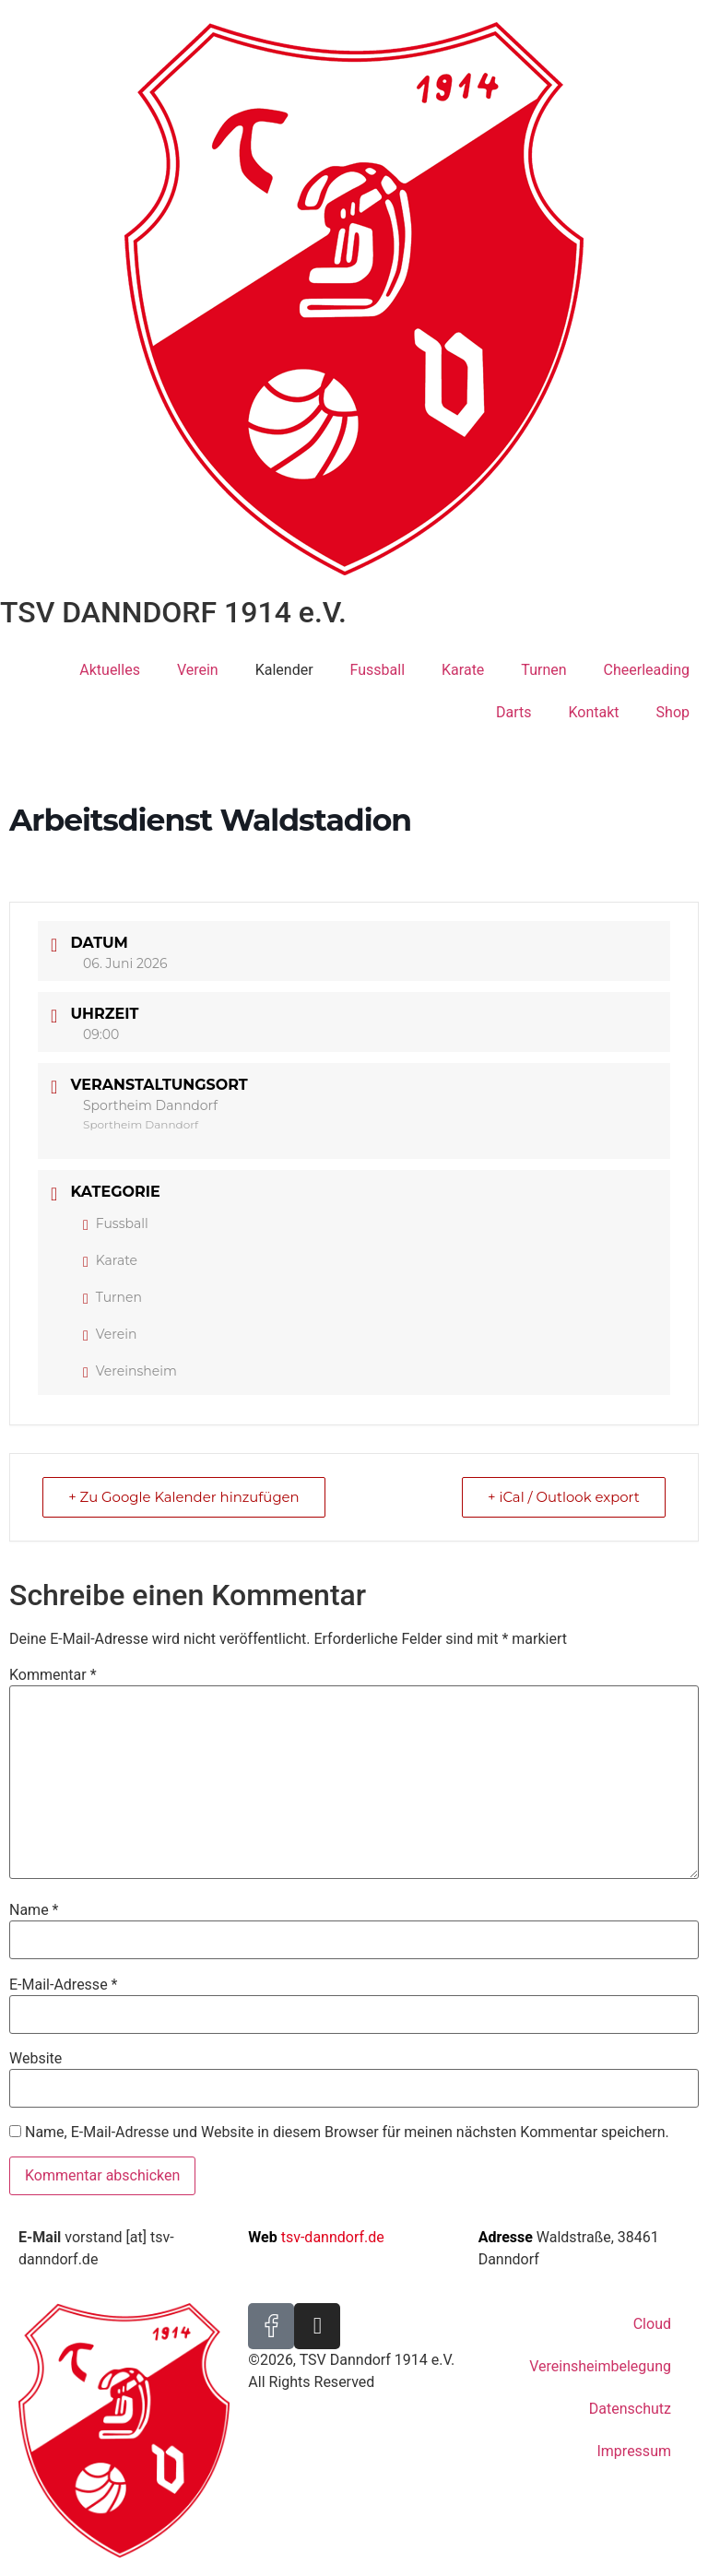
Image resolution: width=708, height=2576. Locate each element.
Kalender (284, 670)
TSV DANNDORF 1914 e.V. (173, 612)
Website (35, 2058)
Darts (514, 712)
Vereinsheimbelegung (600, 2366)
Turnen (543, 670)
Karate (463, 670)
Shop (673, 712)
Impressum (633, 2451)
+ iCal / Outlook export (562, 1497)
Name (34, 1910)
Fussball (377, 670)
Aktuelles (109, 670)
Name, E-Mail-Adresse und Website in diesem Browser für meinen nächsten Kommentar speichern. (347, 2132)
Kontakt (594, 712)
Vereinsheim (130, 1371)
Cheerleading (647, 670)
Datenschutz (630, 2408)
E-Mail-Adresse (63, 1985)
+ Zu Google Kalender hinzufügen (185, 1497)
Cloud (652, 2324)
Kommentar (53, 1675)
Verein (197, 670)
